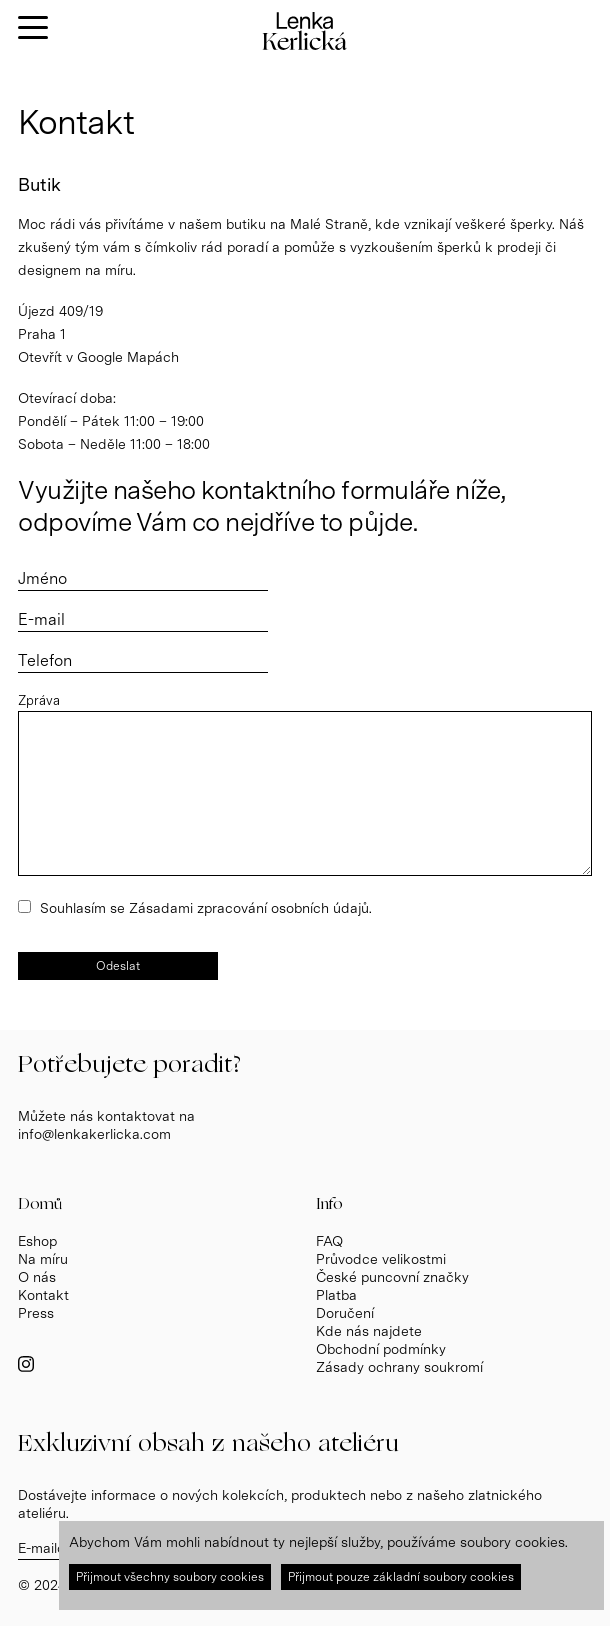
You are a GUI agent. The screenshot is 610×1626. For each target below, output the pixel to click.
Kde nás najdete (369, 1331)
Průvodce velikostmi (381, 1259)
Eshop (37, 1241)
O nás (37, 1277)
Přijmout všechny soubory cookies (170, 1577)
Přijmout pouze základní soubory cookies (401, 1577)
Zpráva (39, 700)
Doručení (345, 1313)
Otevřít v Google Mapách (98, 357)
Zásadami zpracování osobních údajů (249, 908)
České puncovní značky (392, 1277)
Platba (336, 1295)
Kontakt (43, 1295)
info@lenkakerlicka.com (94, 1134)
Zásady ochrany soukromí (399, 1367)
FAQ (329, 1241)
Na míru (43, 1259)
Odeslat (118, 966)
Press (36, 1313)
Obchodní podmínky (381, 1349)
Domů (40, 1204)
